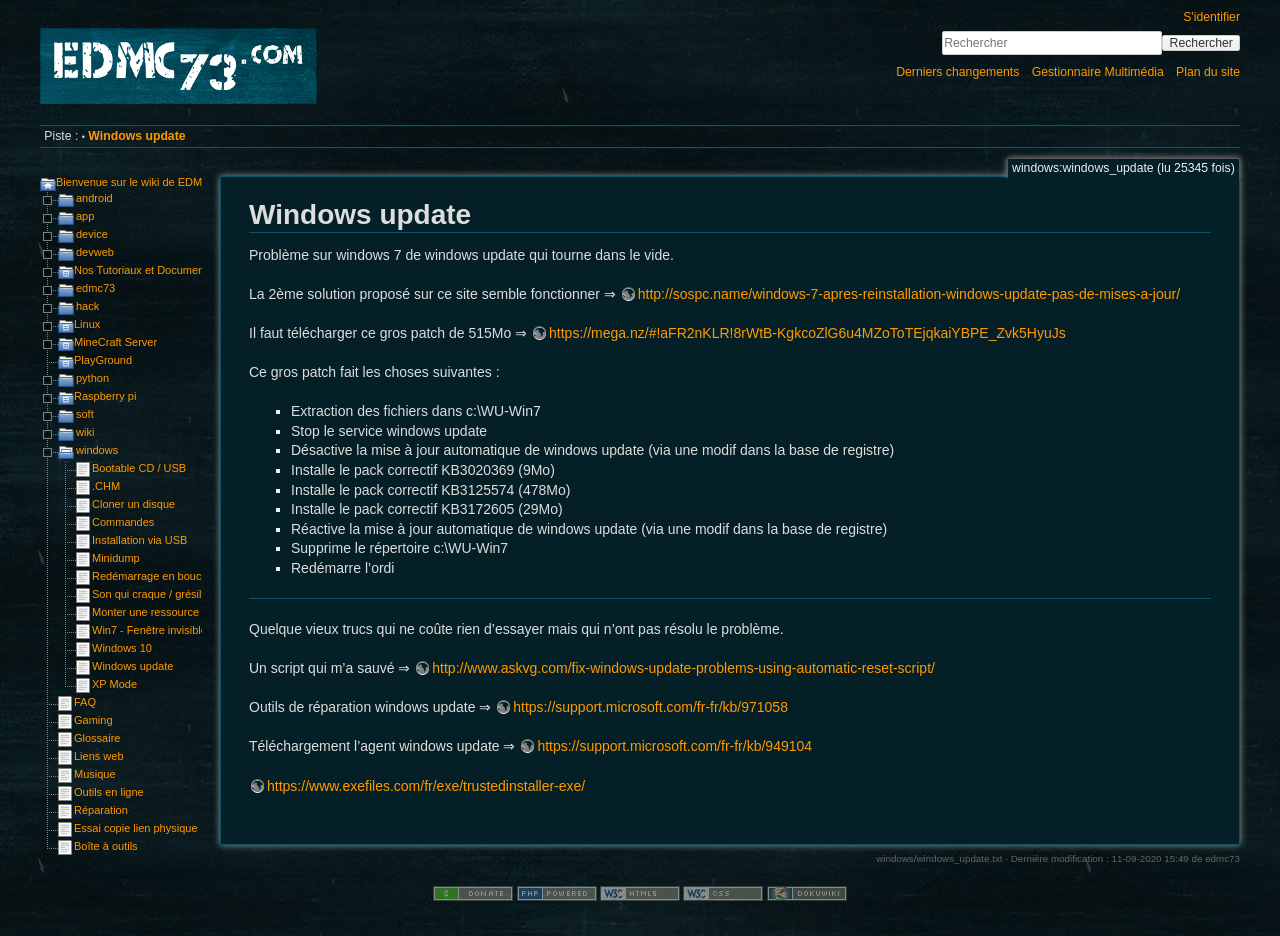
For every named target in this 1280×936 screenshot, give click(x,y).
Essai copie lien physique (136, 828)
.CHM (106, 486)
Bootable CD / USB (139, 468)
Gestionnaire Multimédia (1098, 72)
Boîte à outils (106, 846)
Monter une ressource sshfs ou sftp (178, 612)
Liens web (99, 756)
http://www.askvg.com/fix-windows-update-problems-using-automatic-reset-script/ (683, 668)
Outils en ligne (109, 792)
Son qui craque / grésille (151, 594)
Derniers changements (957, 72)
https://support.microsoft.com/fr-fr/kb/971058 (650, 707)
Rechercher (1201, 43)
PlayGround (103, 360)
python (92, 378)
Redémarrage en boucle (151, 576)
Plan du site (1208, 72)
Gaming (93, 720)
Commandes (123, 522)
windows (97, 450)
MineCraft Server (115, 342)
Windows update (136, 136)
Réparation (101, 810)
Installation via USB (139, 540)
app (85, 216)
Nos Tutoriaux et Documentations (155, 270)
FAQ (85, 702)
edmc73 (95, 288)
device (92, 234)
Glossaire (97, 738)
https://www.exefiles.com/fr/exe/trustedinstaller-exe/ (426, 786)
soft (85, 414)
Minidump (116, 558)
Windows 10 (122, 648)
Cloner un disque (133, 504)
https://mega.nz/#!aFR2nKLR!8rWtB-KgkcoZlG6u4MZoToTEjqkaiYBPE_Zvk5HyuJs (807, 333)
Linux (87, 324)
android (94, 198)
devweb (95, 252)
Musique (95, 774)
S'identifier (1211, 17)
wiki (85, 432)
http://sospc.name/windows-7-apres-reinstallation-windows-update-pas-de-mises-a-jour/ (909, 294)
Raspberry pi (105, 396)
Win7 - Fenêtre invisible (149, 630)
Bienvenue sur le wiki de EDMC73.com (151, 182)
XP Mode (114, 684)
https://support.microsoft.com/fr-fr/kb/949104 (674, 746)
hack (87, 306)
